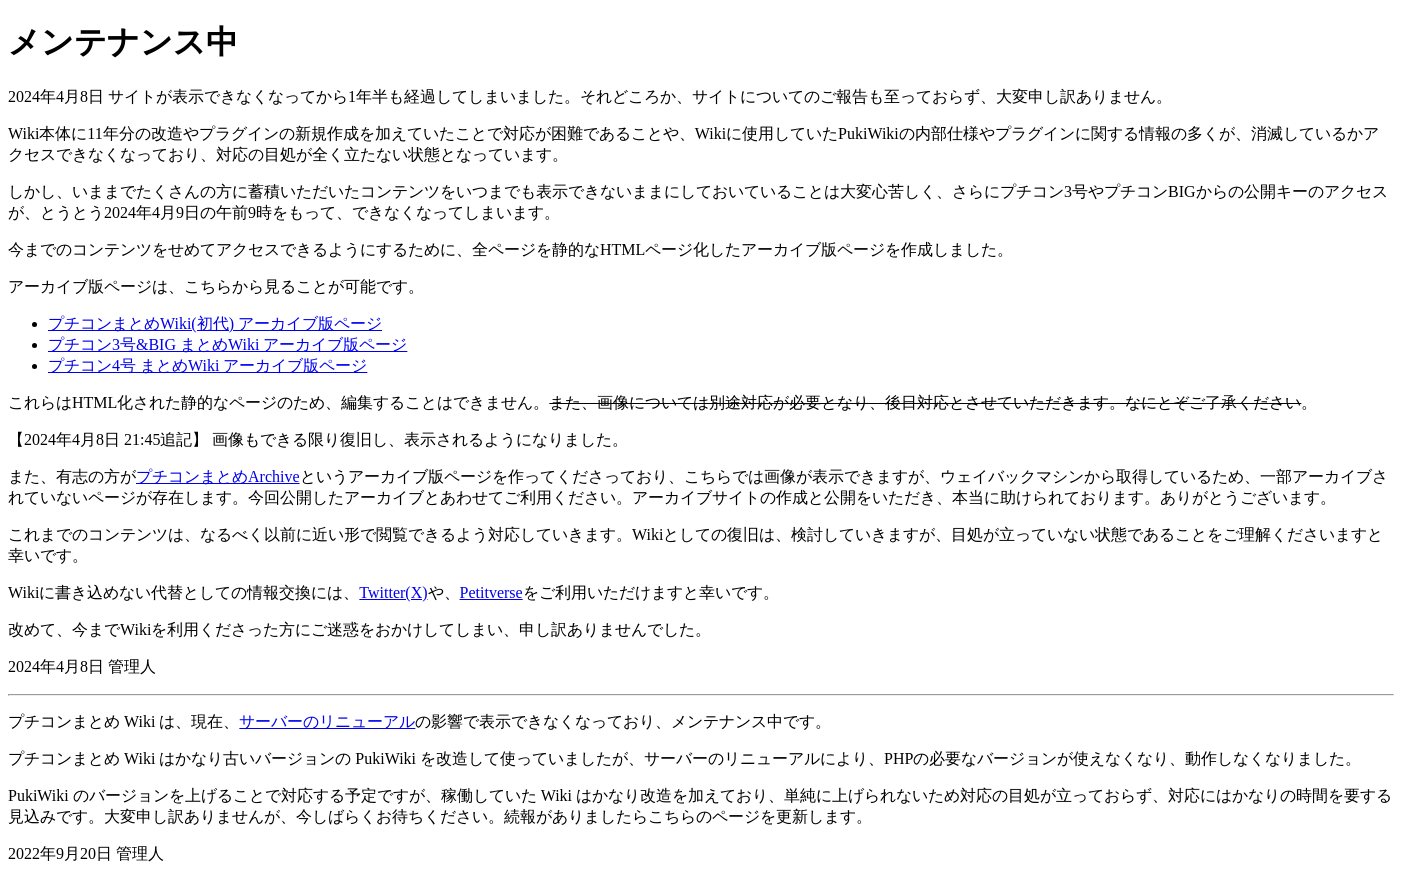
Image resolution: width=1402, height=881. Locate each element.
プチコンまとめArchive (218, 476)
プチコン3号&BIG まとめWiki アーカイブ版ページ (227, 344)
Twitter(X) (393, 592)
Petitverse (491, 592)
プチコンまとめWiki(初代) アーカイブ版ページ (215, 323)
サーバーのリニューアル (327, 721)
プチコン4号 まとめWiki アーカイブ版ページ (207, 365)
